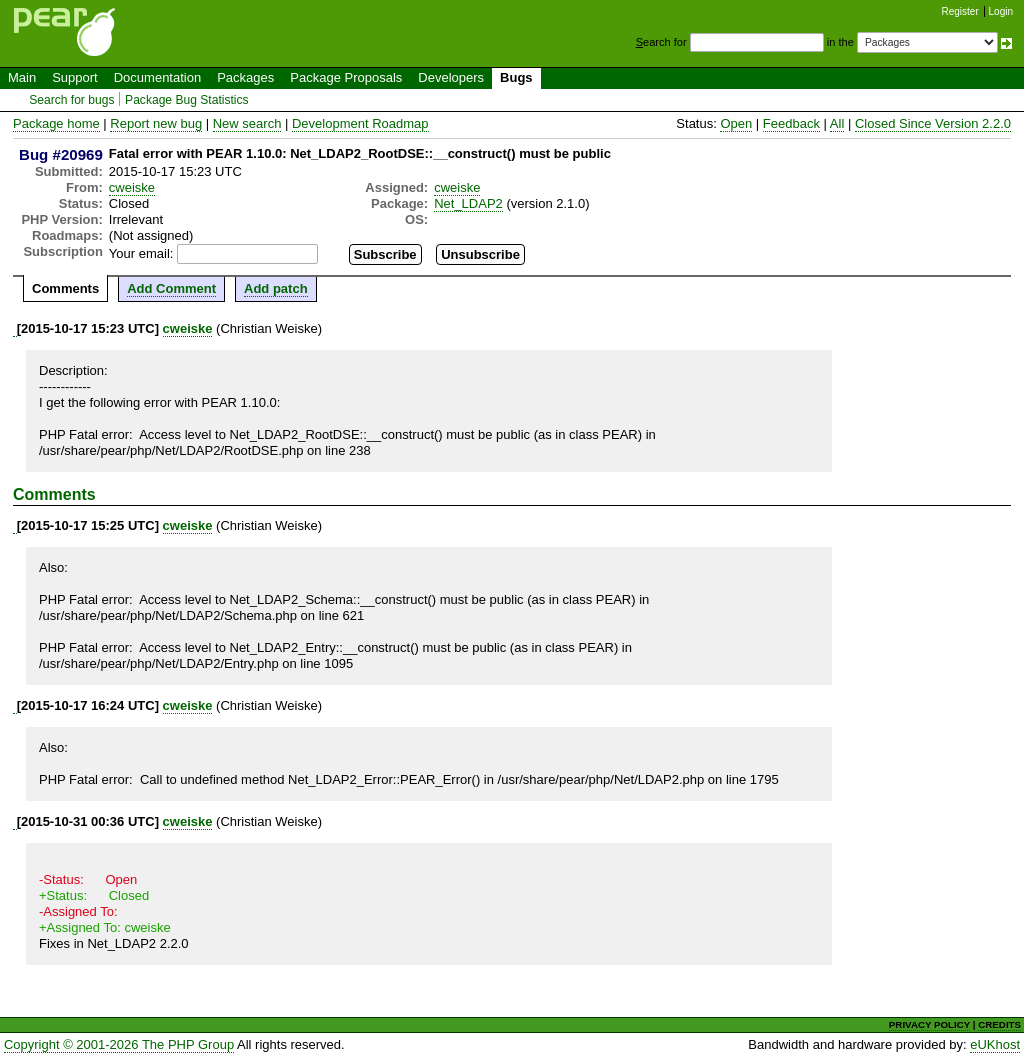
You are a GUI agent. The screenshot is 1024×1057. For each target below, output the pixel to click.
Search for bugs (71, 100)
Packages (245, 77)
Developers (451, 77)
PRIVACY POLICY (929, 1024)
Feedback (791, 123)
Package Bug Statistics (187, 100)
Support (75, 77)
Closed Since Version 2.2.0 (933, 123)
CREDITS (999, 1024)
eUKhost (995, 1044)
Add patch (276, 288)
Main (22, 77)
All (837, 123)
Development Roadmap (360, 123)
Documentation (157, 77)
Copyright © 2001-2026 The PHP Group (119, 1044)
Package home (56, 123)
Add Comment (171, 288)
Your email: (141, 253)
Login (1001, 11)
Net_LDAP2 (468, 203)
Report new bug (156, 123)
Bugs (516, 77)
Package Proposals (346, 77)
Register (960, 11)
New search (247, 123)
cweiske (132, 187)
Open (736, 123)
